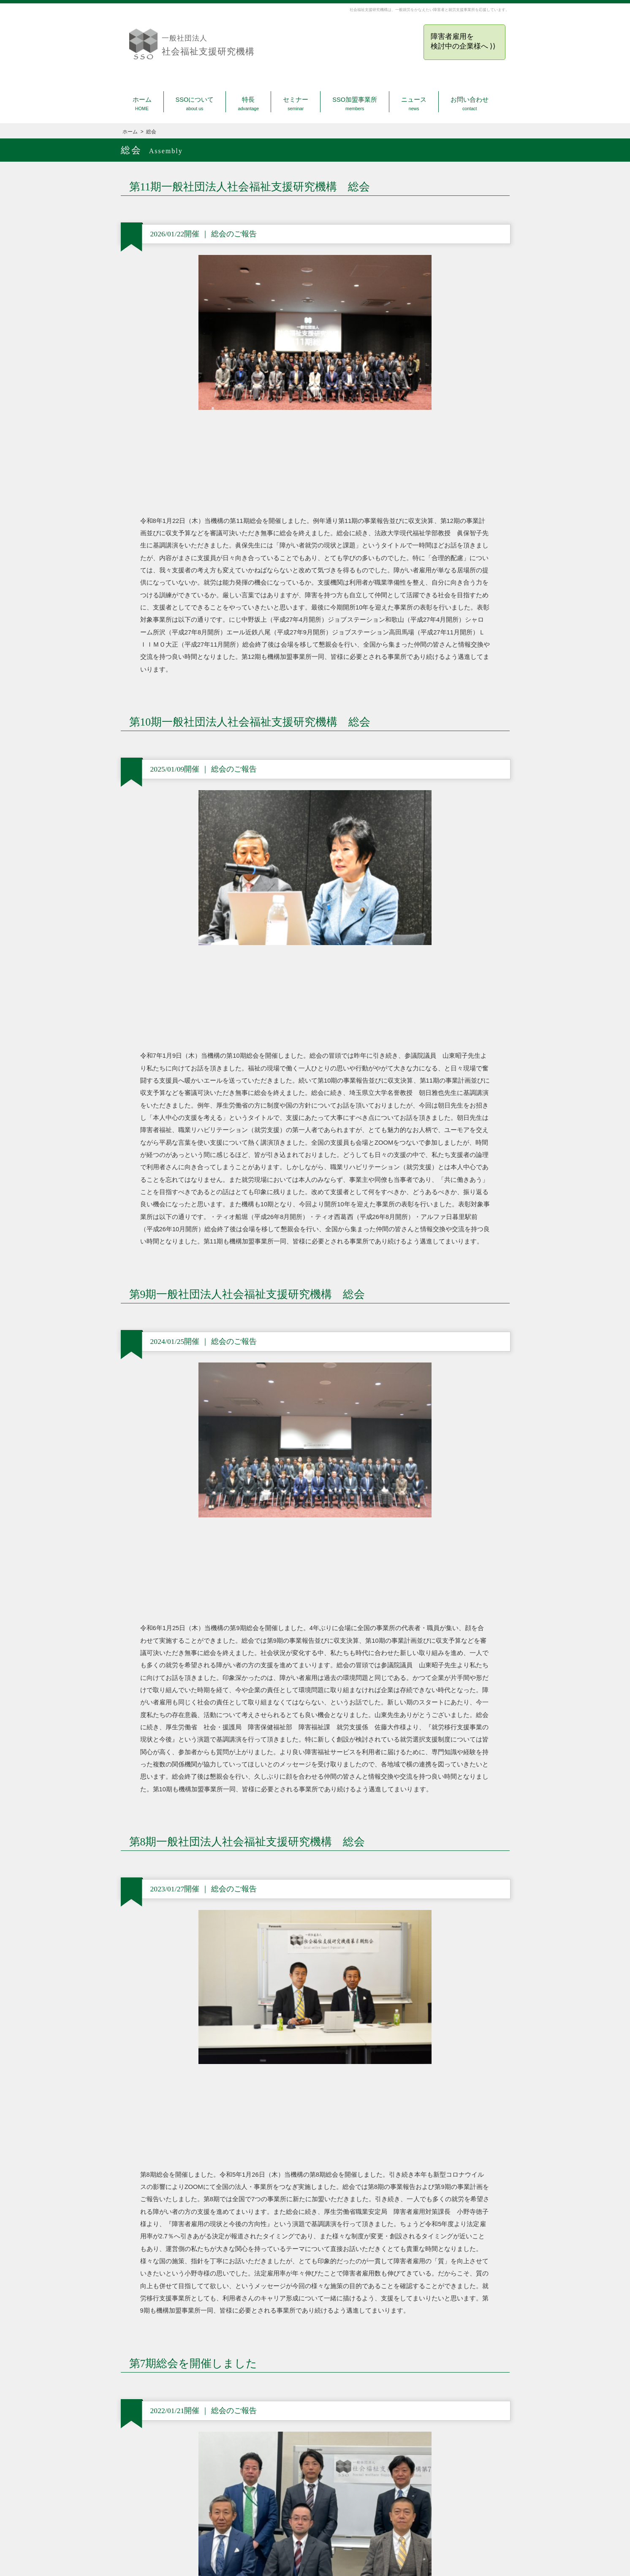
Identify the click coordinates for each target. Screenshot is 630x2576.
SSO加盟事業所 (354, 103)
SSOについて (195, 103)
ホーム (142, 103)
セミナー (295, 103)
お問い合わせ (470, 103)
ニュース (413, 103)
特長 (248, 103)
